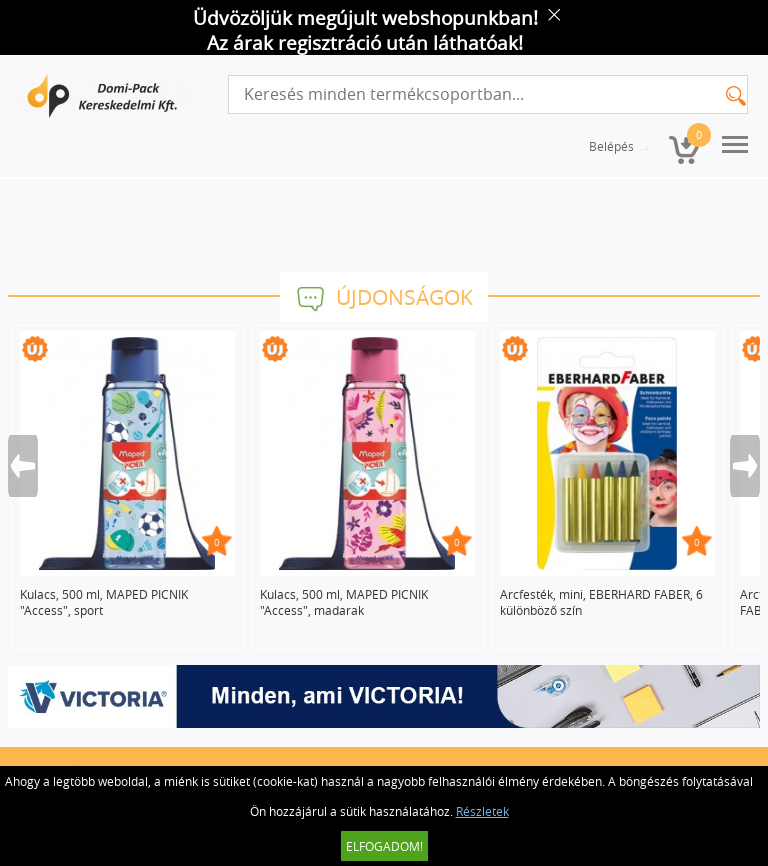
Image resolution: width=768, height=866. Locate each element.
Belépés (611, 146)
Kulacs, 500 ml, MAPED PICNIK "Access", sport (104, 602)
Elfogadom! (384, 846)
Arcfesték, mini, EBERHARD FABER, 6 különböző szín (601, 602)
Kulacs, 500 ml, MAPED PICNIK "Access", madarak (344, 602)
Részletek (482, 811)
